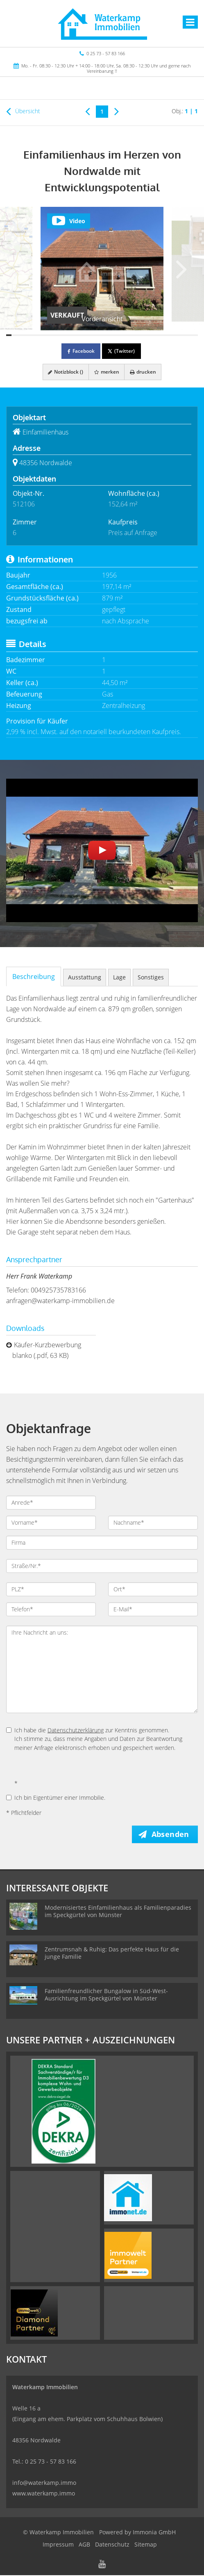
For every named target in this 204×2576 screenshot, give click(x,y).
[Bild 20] (110, 335)
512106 (24, 504)
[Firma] (102, 1543)
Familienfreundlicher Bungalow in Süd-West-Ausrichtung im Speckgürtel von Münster (106, 1995)
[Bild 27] (147, 335)
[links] (87, 110)
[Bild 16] (88, 335)
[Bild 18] (99, 335)
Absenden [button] (171, 1834)
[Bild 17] (94, 335)
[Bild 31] (168, 335)
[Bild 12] (67, 335)
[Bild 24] (131, 335)
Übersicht (23, 111)
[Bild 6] (35, 335)
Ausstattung (84, 977)
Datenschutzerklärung (76, 1730)
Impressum (58, 2545)
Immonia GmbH (154, 2533)
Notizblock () (64, 371)
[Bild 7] (40, 335)
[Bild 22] (120, 335)
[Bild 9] (51, 335)
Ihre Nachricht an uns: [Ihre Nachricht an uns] (102, 1669)
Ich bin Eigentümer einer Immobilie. (55, 1797)
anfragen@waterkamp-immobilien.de (60, 1300)
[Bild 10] (56, 335)
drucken (145, 371)
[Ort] (153, 1589)
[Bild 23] (126, 335)
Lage (119, 977)
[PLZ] (51, 1589)
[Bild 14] (78, 335)
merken (106, 371)
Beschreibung (33, 976)
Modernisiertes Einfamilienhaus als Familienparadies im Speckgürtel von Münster (118, 1912)
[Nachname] (153, 1523)
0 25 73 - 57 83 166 (105, 53)
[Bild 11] (62, 335)
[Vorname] (51, 1523)
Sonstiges (151, 977)
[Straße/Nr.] (102, 1566)
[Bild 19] (104, 335)
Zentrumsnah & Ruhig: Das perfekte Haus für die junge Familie (112, 1953)
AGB (84, 2545)
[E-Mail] (153, 1609)
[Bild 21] (115, 335)
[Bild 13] (72, 335)
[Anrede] (51, 1503)
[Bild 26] (142, 335)
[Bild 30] (163, 335)
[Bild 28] (152, 335)
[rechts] (116, 110)
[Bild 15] (83, 335)
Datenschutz (112, 2545)
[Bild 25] (136, 335)
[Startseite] (102, 23)
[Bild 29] (158, 335)
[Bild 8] (46, 335)
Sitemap (145, 2545)
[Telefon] (51, 1609)
